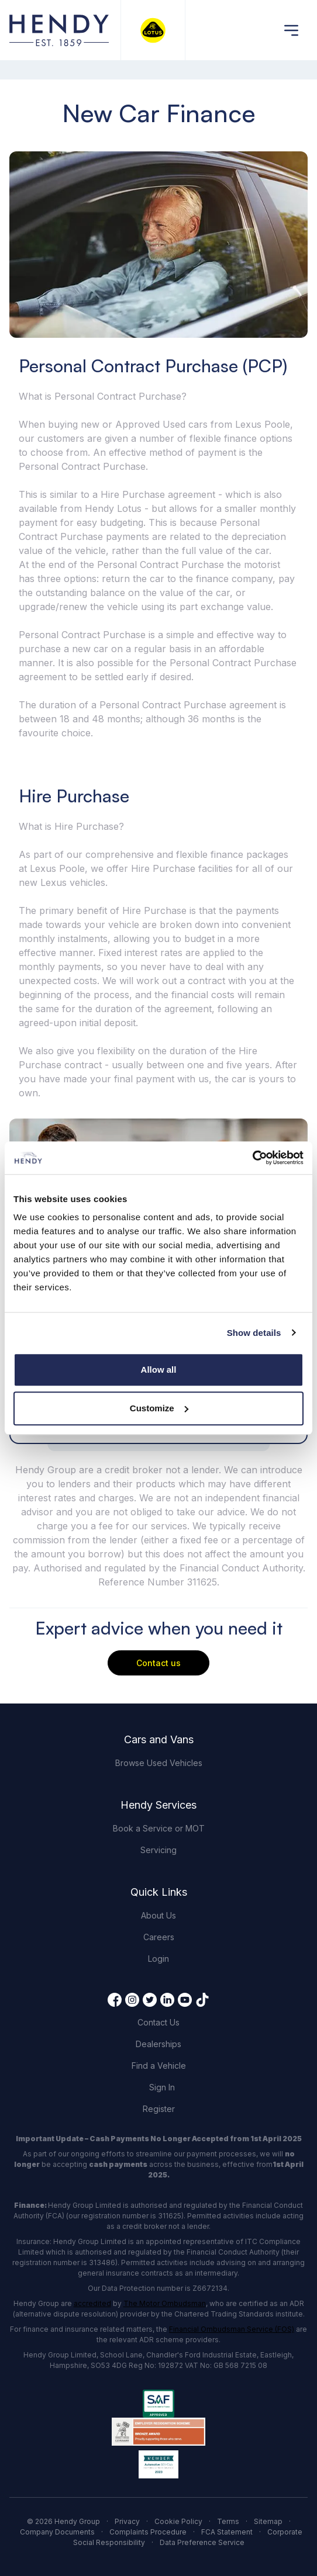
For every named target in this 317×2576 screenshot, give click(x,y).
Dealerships (158, 2044)
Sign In (162, 2087)
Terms (228, 2521)
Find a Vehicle (159, 2066)
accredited (92, 2303)
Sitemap (268, 2521)
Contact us (158, 1663)
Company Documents (57, 2531)
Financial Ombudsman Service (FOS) (231, 2329)
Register (159, 2109)
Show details (254, 1333)
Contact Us (158, 2022)
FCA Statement (227, 2531)
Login (158, 1959)
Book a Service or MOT (159, 1828)
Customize (159, 1408)
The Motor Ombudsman (164, 2303)
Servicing (158, 1850)
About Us (158, 1915)
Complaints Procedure (148, 2531)
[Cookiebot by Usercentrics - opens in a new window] (252, 1157)
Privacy (127, 2521)
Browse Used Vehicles (158, 1763)
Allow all (159, 1369)
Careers (158, 1937)
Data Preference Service (202, 2542)
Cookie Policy (178, 2521)
